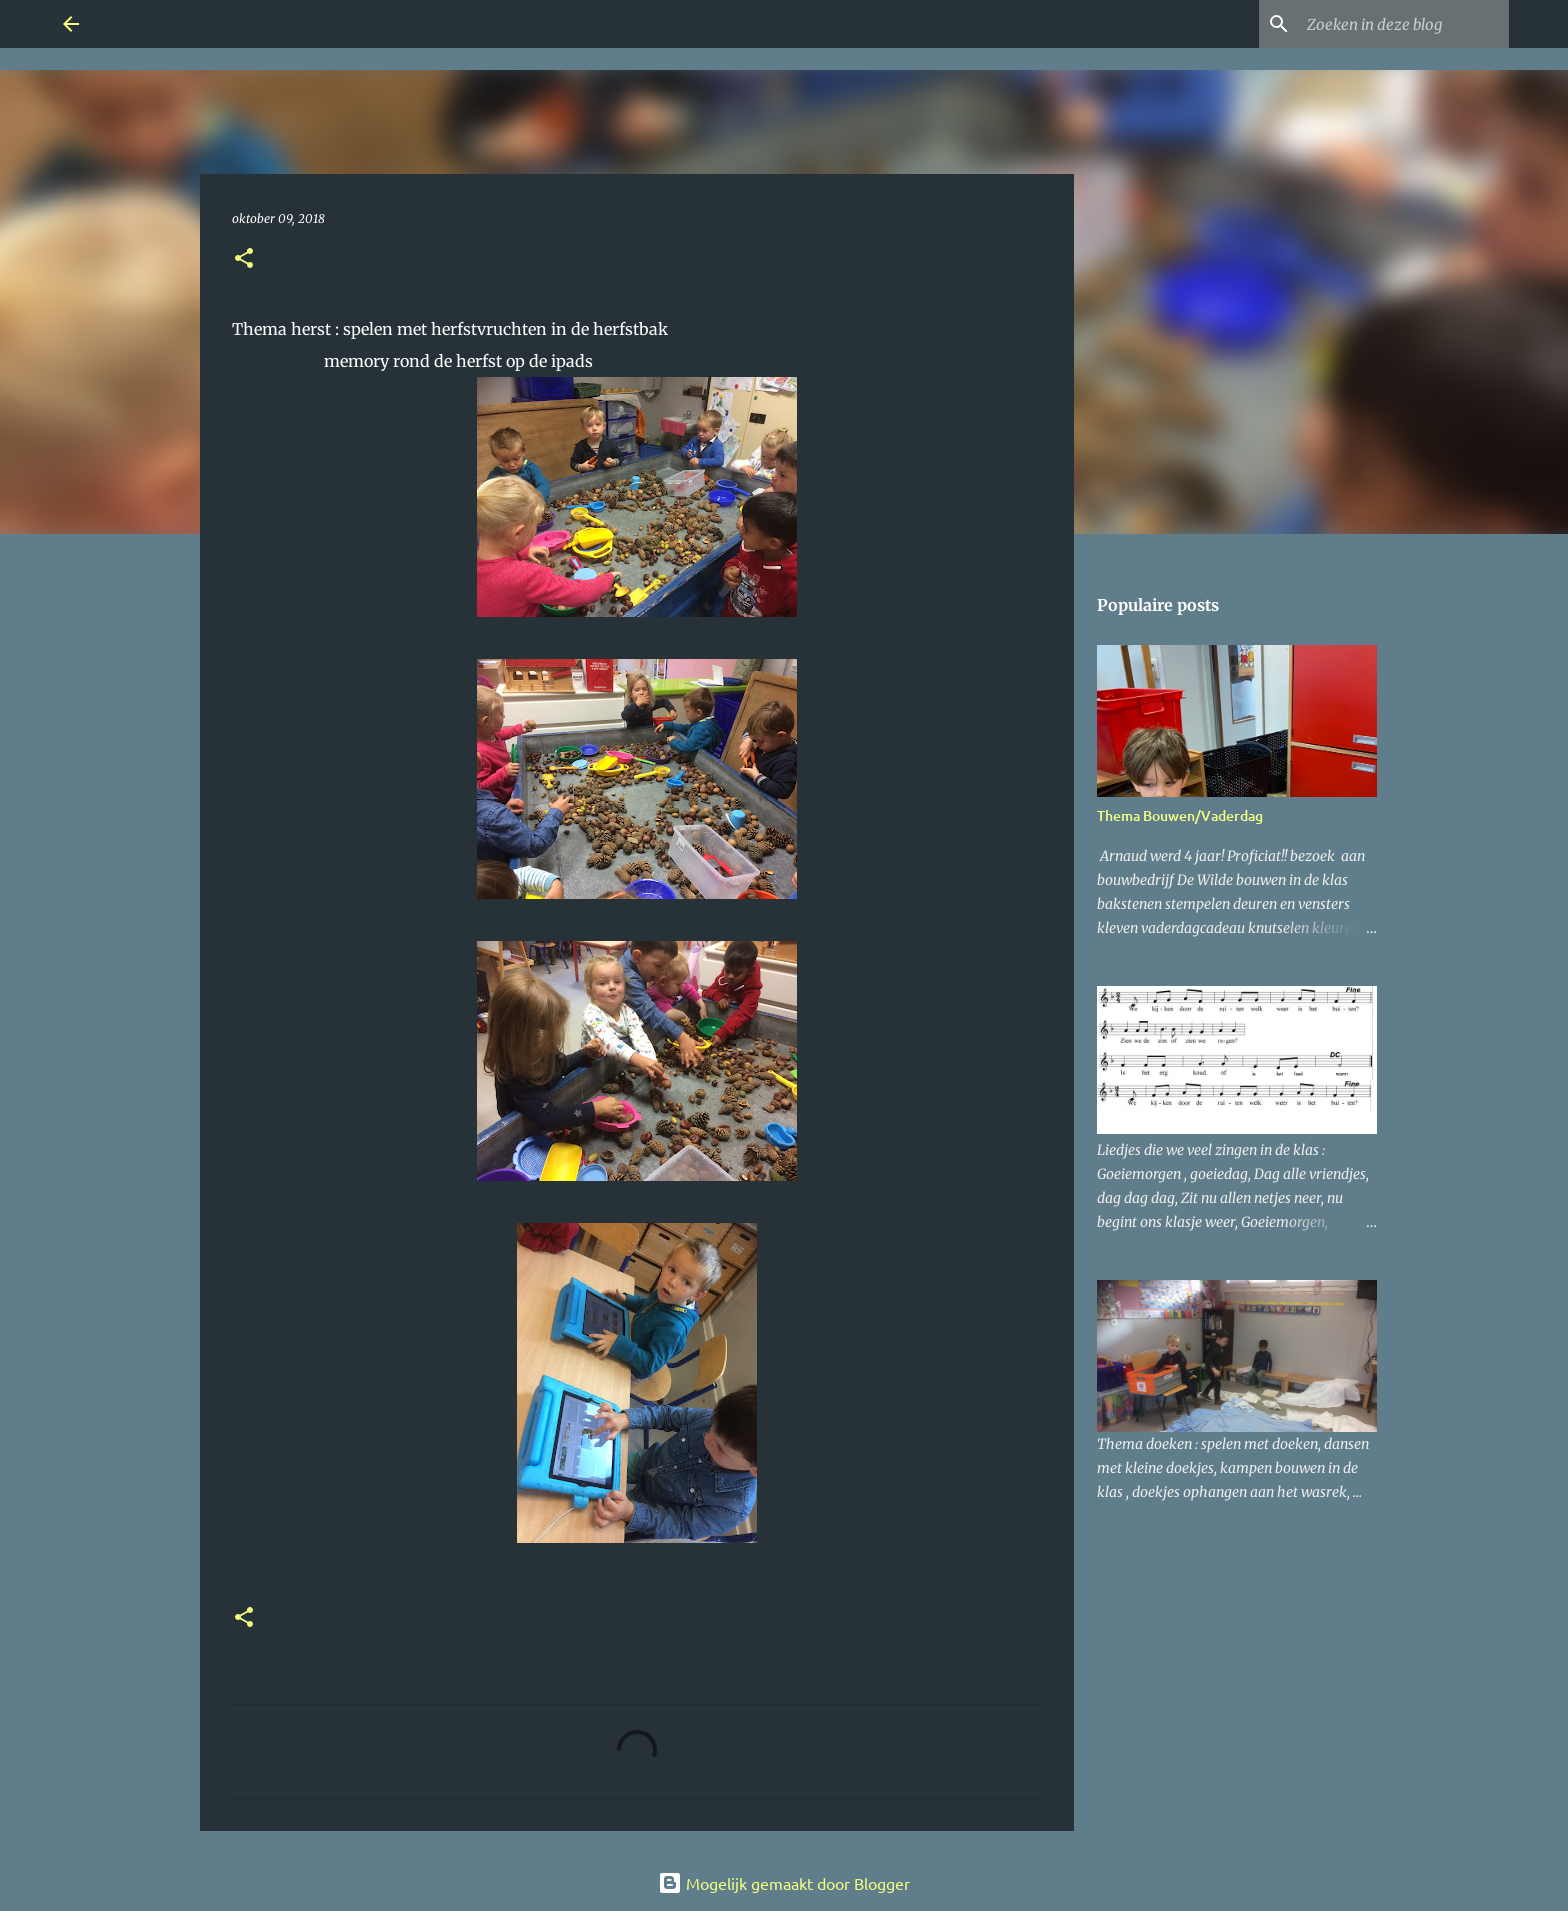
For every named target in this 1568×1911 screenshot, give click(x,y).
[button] (244, 259)
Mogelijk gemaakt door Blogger (784, 1883)
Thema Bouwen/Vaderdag (1180, 815)
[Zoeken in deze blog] (1404, 24)
